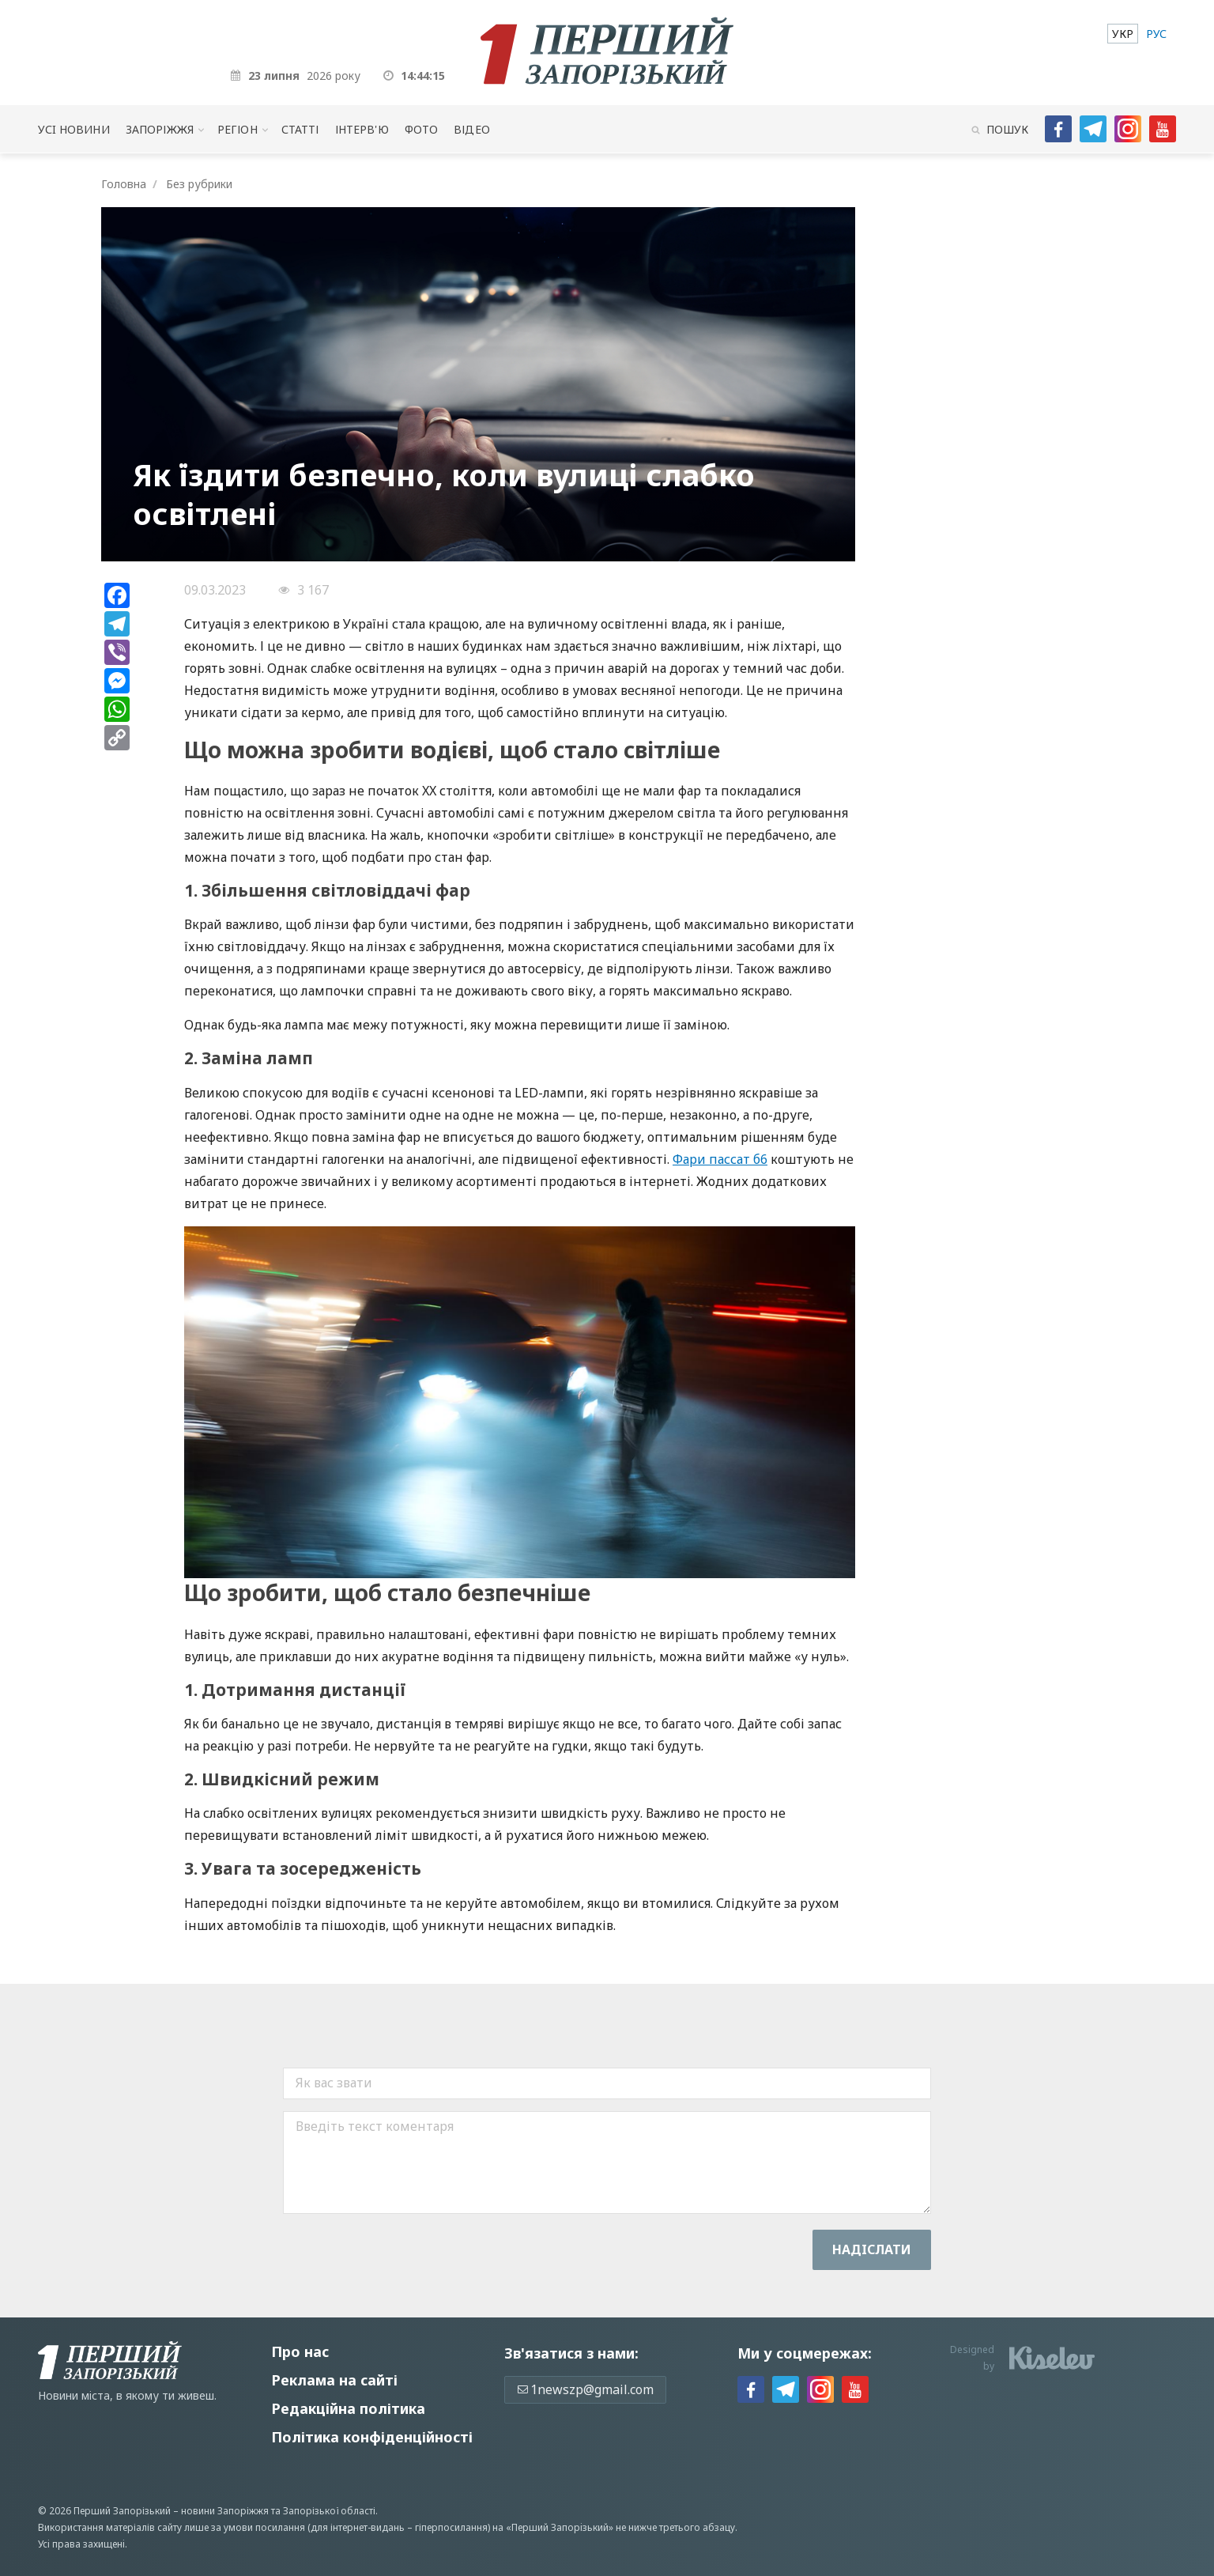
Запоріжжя (160, 129)
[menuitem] (1122, 34)
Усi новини (73, 129)
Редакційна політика (348, 2408)
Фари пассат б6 (720, 1159)
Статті (300, 129)
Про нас (300, 2351)
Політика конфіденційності (372, 2436)
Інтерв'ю (362, 129)
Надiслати (871, 2249)
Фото (422, 129)
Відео (472, 129)
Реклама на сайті (334, 2379)
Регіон (237, 129)
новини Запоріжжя (225, 2510)
